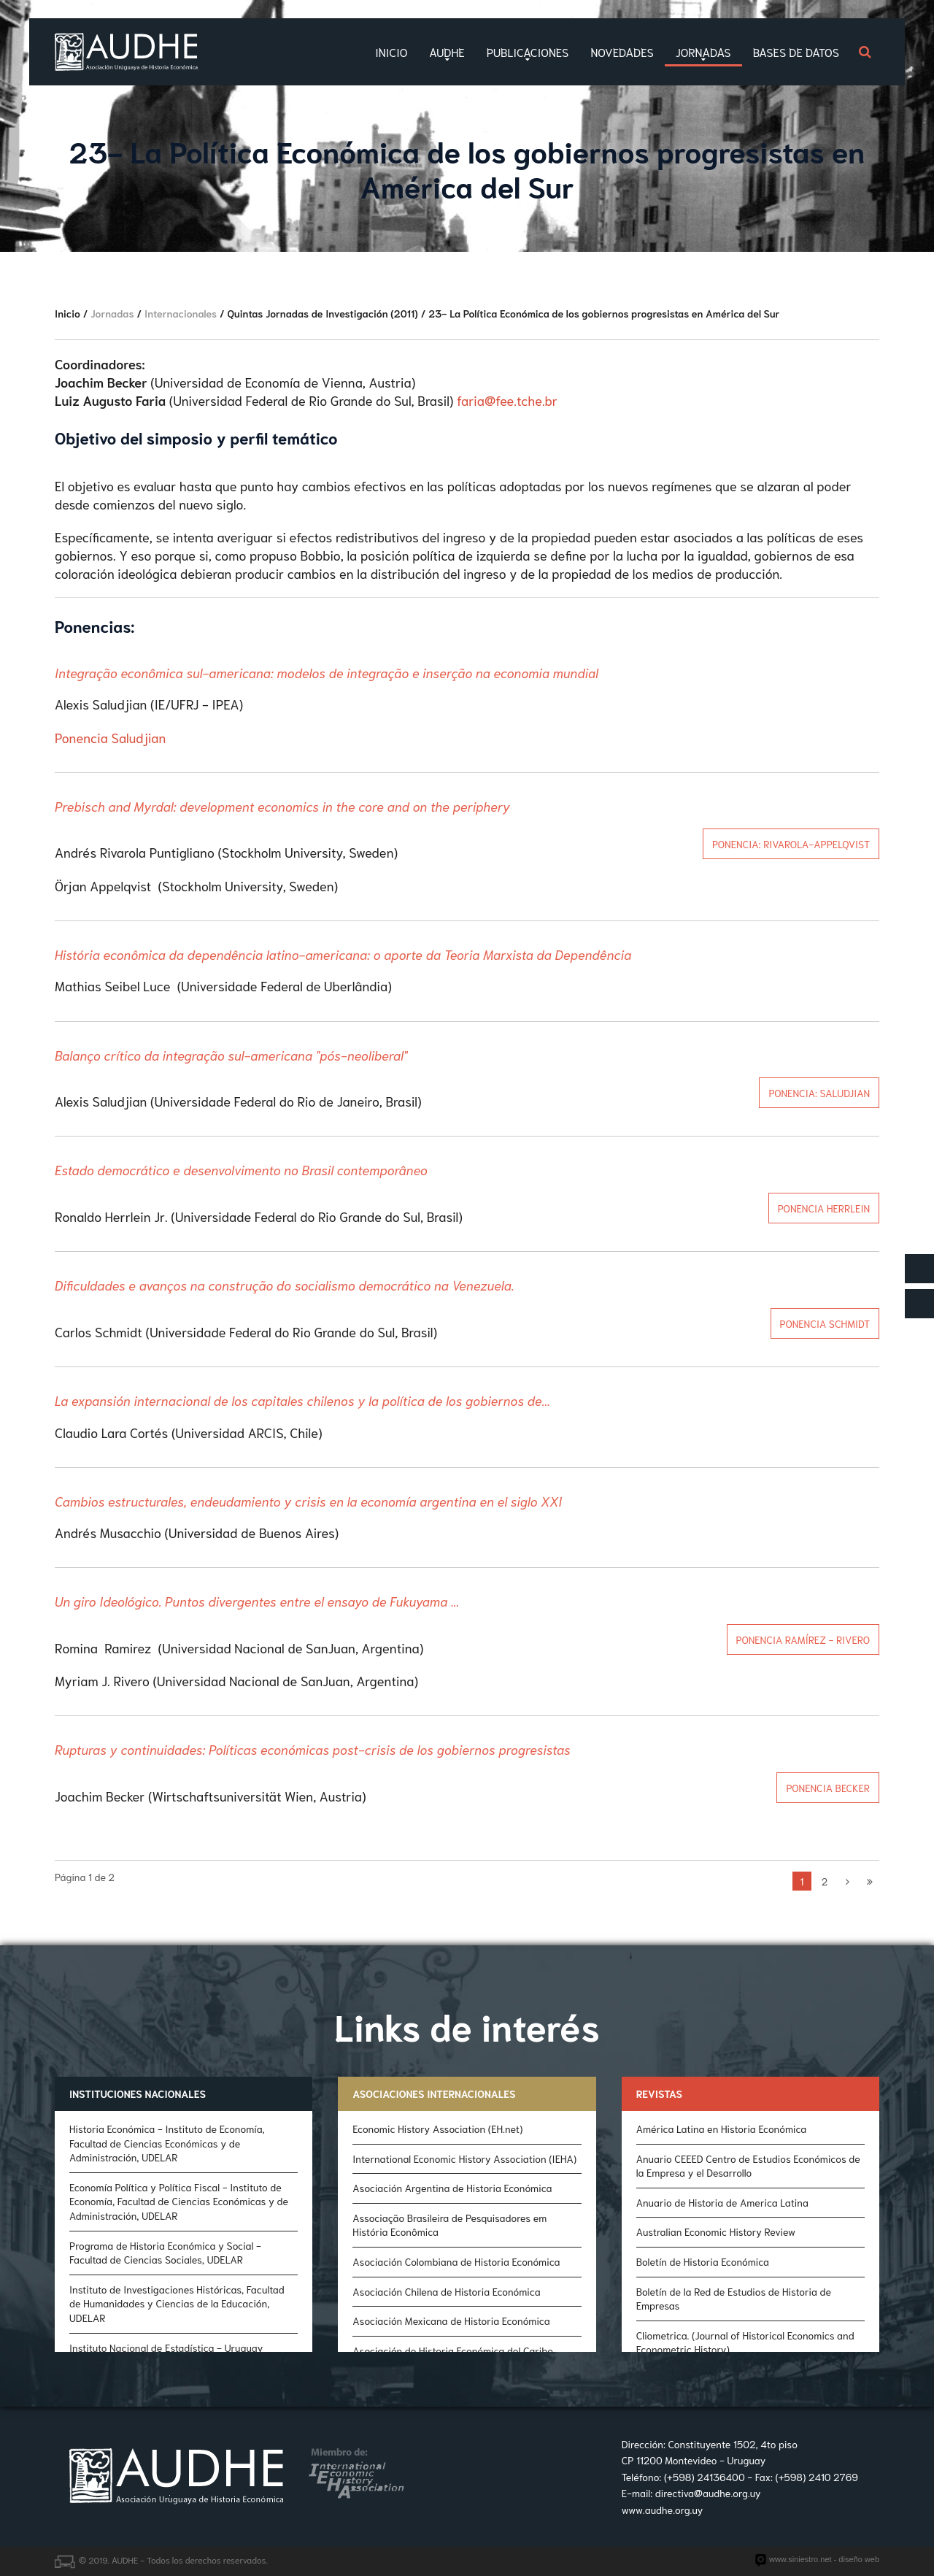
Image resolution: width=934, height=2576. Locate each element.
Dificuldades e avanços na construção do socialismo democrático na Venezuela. (284, 1284)
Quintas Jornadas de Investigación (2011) (323, 313)
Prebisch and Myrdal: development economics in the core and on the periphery (282, 806)
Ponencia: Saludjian (819, 1092)
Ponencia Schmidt (825, 1323)
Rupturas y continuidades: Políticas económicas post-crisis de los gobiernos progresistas (313, 1749)
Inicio (67, 313)
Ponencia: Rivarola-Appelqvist (791, 843)
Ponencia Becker (828, 1787)
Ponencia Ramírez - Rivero (803, 1639)
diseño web (858, 2559)
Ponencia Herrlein (824, 1208)
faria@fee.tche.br (507, 400)
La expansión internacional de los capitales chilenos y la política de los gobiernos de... (302, 1400)
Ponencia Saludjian (110, 737)
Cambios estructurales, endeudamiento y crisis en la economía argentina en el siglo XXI (308, 1501)
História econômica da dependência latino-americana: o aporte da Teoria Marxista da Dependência (343, 954)
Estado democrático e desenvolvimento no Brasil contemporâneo (241, 1169)
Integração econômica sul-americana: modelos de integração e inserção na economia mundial (326, 672)
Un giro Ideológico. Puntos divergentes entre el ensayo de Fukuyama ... (257, 1601)
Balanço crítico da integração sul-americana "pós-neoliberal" (231, 1055)
